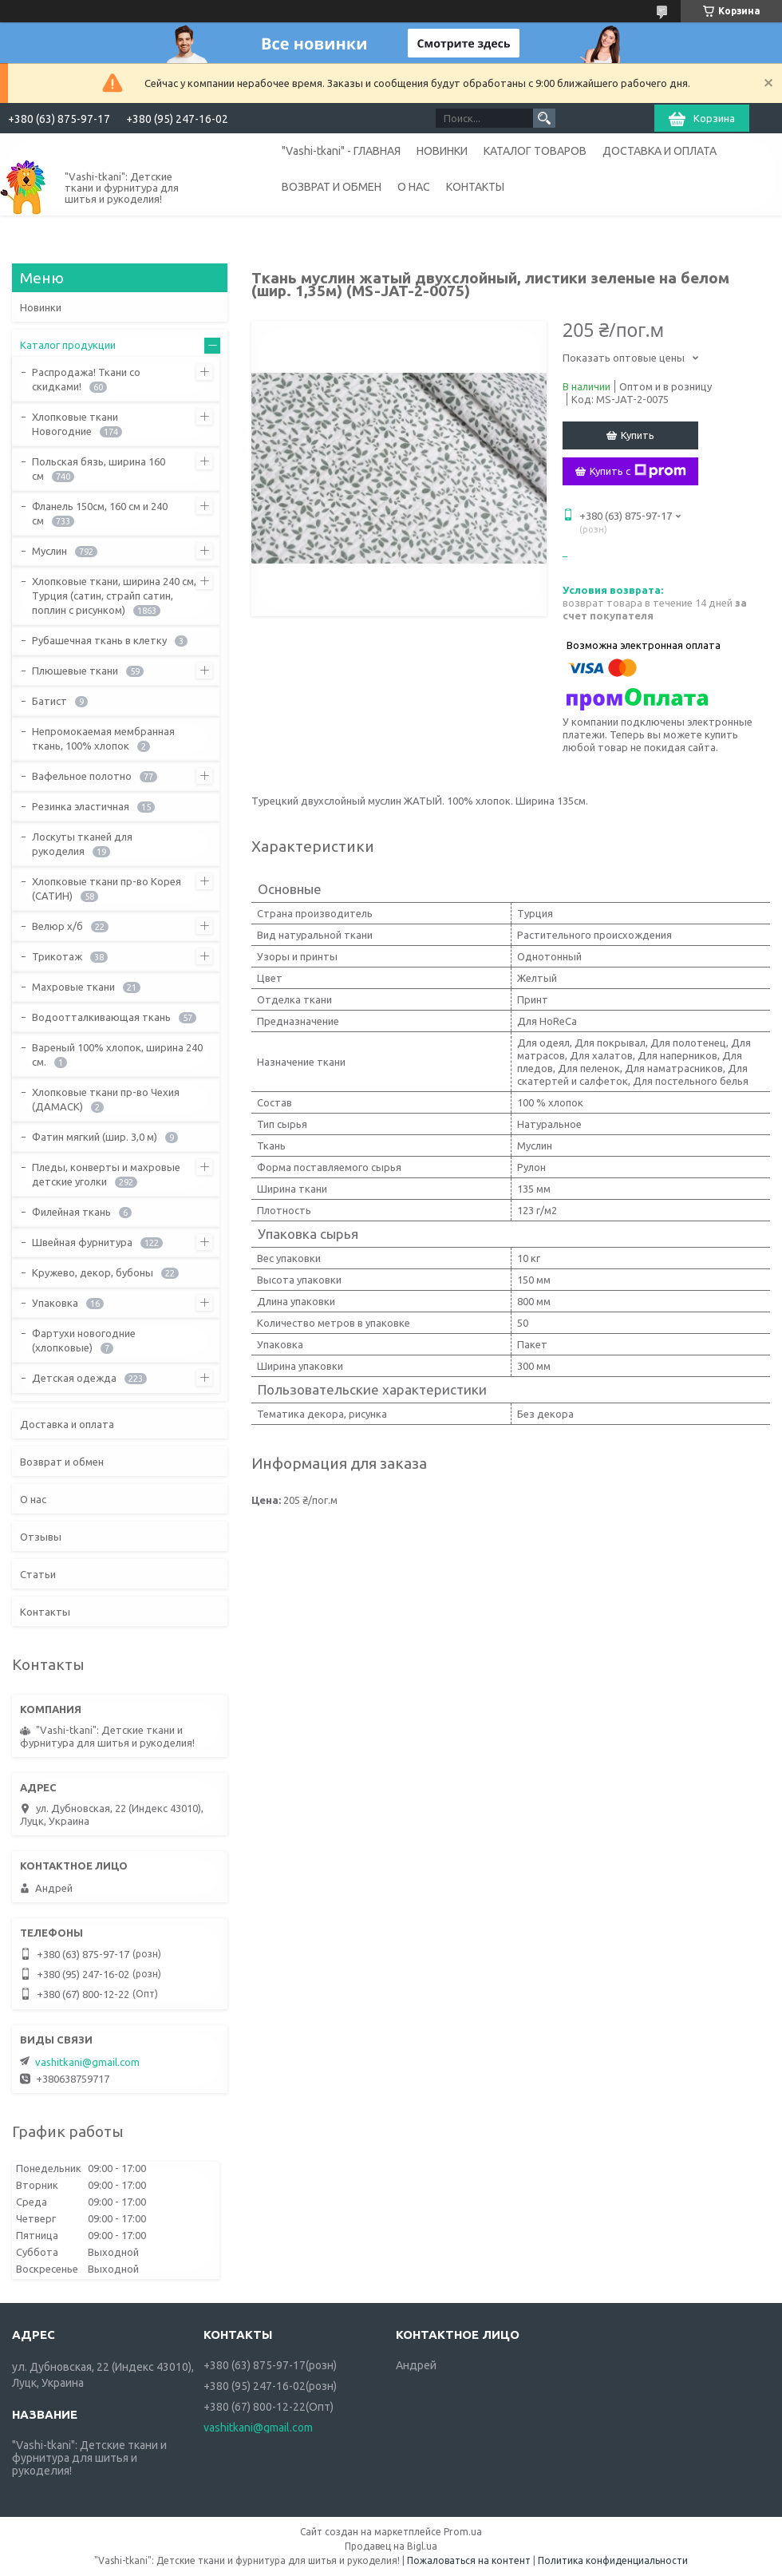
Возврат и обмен (62, 1461)
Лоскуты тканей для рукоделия (82, 844)
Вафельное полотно (82, 776)
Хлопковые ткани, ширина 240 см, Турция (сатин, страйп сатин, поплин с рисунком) (114, 595)
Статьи (38, 1574)
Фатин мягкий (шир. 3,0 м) (94, 1136)
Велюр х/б (57, 926)
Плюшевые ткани (75, 670)
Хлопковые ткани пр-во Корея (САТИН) (106, 888)
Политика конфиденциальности (613, 2560)
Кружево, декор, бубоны (92, 1272)
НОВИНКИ (442, 150)
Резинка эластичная (80, 806)
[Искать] (544, 118)
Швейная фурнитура (82, 1242)
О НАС (413, 186)
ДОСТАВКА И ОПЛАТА (659, 150)
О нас (33, 1499)
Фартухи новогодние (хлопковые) (84, 1340)
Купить (637, 435)
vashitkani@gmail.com (87, 2062)
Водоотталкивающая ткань (101, 1017)
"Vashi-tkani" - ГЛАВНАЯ (341, 150)
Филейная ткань (71, 1211)
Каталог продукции (68, 344)
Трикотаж (57, 956)
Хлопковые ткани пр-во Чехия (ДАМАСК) (106, 1099)
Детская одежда (74, 1377)
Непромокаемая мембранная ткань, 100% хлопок (103, 738)
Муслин (49, 550)
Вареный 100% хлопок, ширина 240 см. (117, 1054)
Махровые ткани (73, 986)
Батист (49, 700)
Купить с (638, 471)
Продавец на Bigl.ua (391, 2546)
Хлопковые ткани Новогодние (75, 424)
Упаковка (55, 1302)
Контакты (45, 1611)
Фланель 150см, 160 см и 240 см (100, 513)
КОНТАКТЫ (475, 186)
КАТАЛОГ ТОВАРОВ (535, 150)
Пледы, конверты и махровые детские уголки (106, 1174)
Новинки (40, 307)
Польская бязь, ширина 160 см (98, 468)
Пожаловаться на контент (469, 2560)
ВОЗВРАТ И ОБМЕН (331, 186)
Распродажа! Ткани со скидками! (86, 379)
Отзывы (40, 1536)
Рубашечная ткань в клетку (99, 640)
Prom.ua (463, 2532)
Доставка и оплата (67, 1424)
